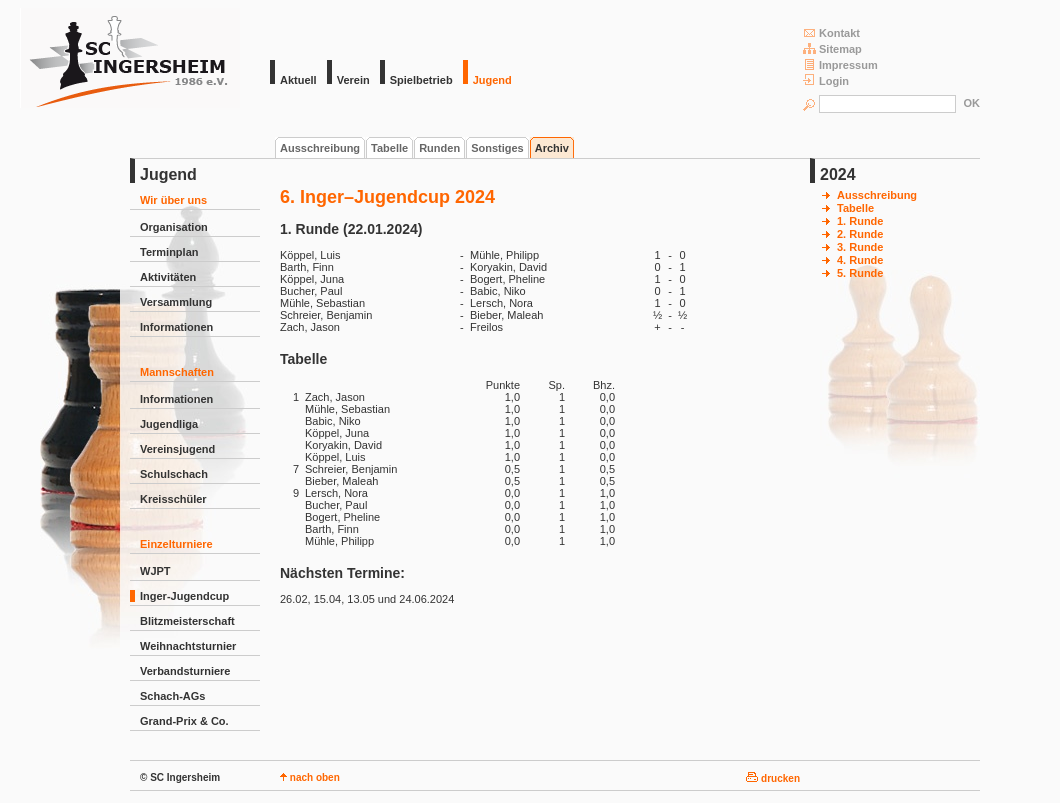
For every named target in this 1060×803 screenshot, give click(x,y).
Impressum (840, 64)
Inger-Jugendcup (184, 596)
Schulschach (174, 474)
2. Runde (860, 234)
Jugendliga (169, 424)
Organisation (174, 227)
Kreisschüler (173, 499)
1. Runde (860, 221)
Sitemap (832, 48)
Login (826, 80)
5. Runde (860, 273)
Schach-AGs (172, 696)
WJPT (155, 571)
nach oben (310, 777)
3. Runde (860, 247)
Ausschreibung (320, 148)
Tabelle (389, 148)
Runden (439, 148)
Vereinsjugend (177, 449)
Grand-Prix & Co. (184, 721)
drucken (773, 778)
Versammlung (176, 302)
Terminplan (169, 252)
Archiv (552, 148)
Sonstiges (497, 148)
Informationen (176, 327)
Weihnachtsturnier (188, 646)
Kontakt (831, 32)
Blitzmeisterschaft (187, 621)
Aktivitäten (168, 277)
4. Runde (860, 260)
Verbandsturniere (185, 671)
